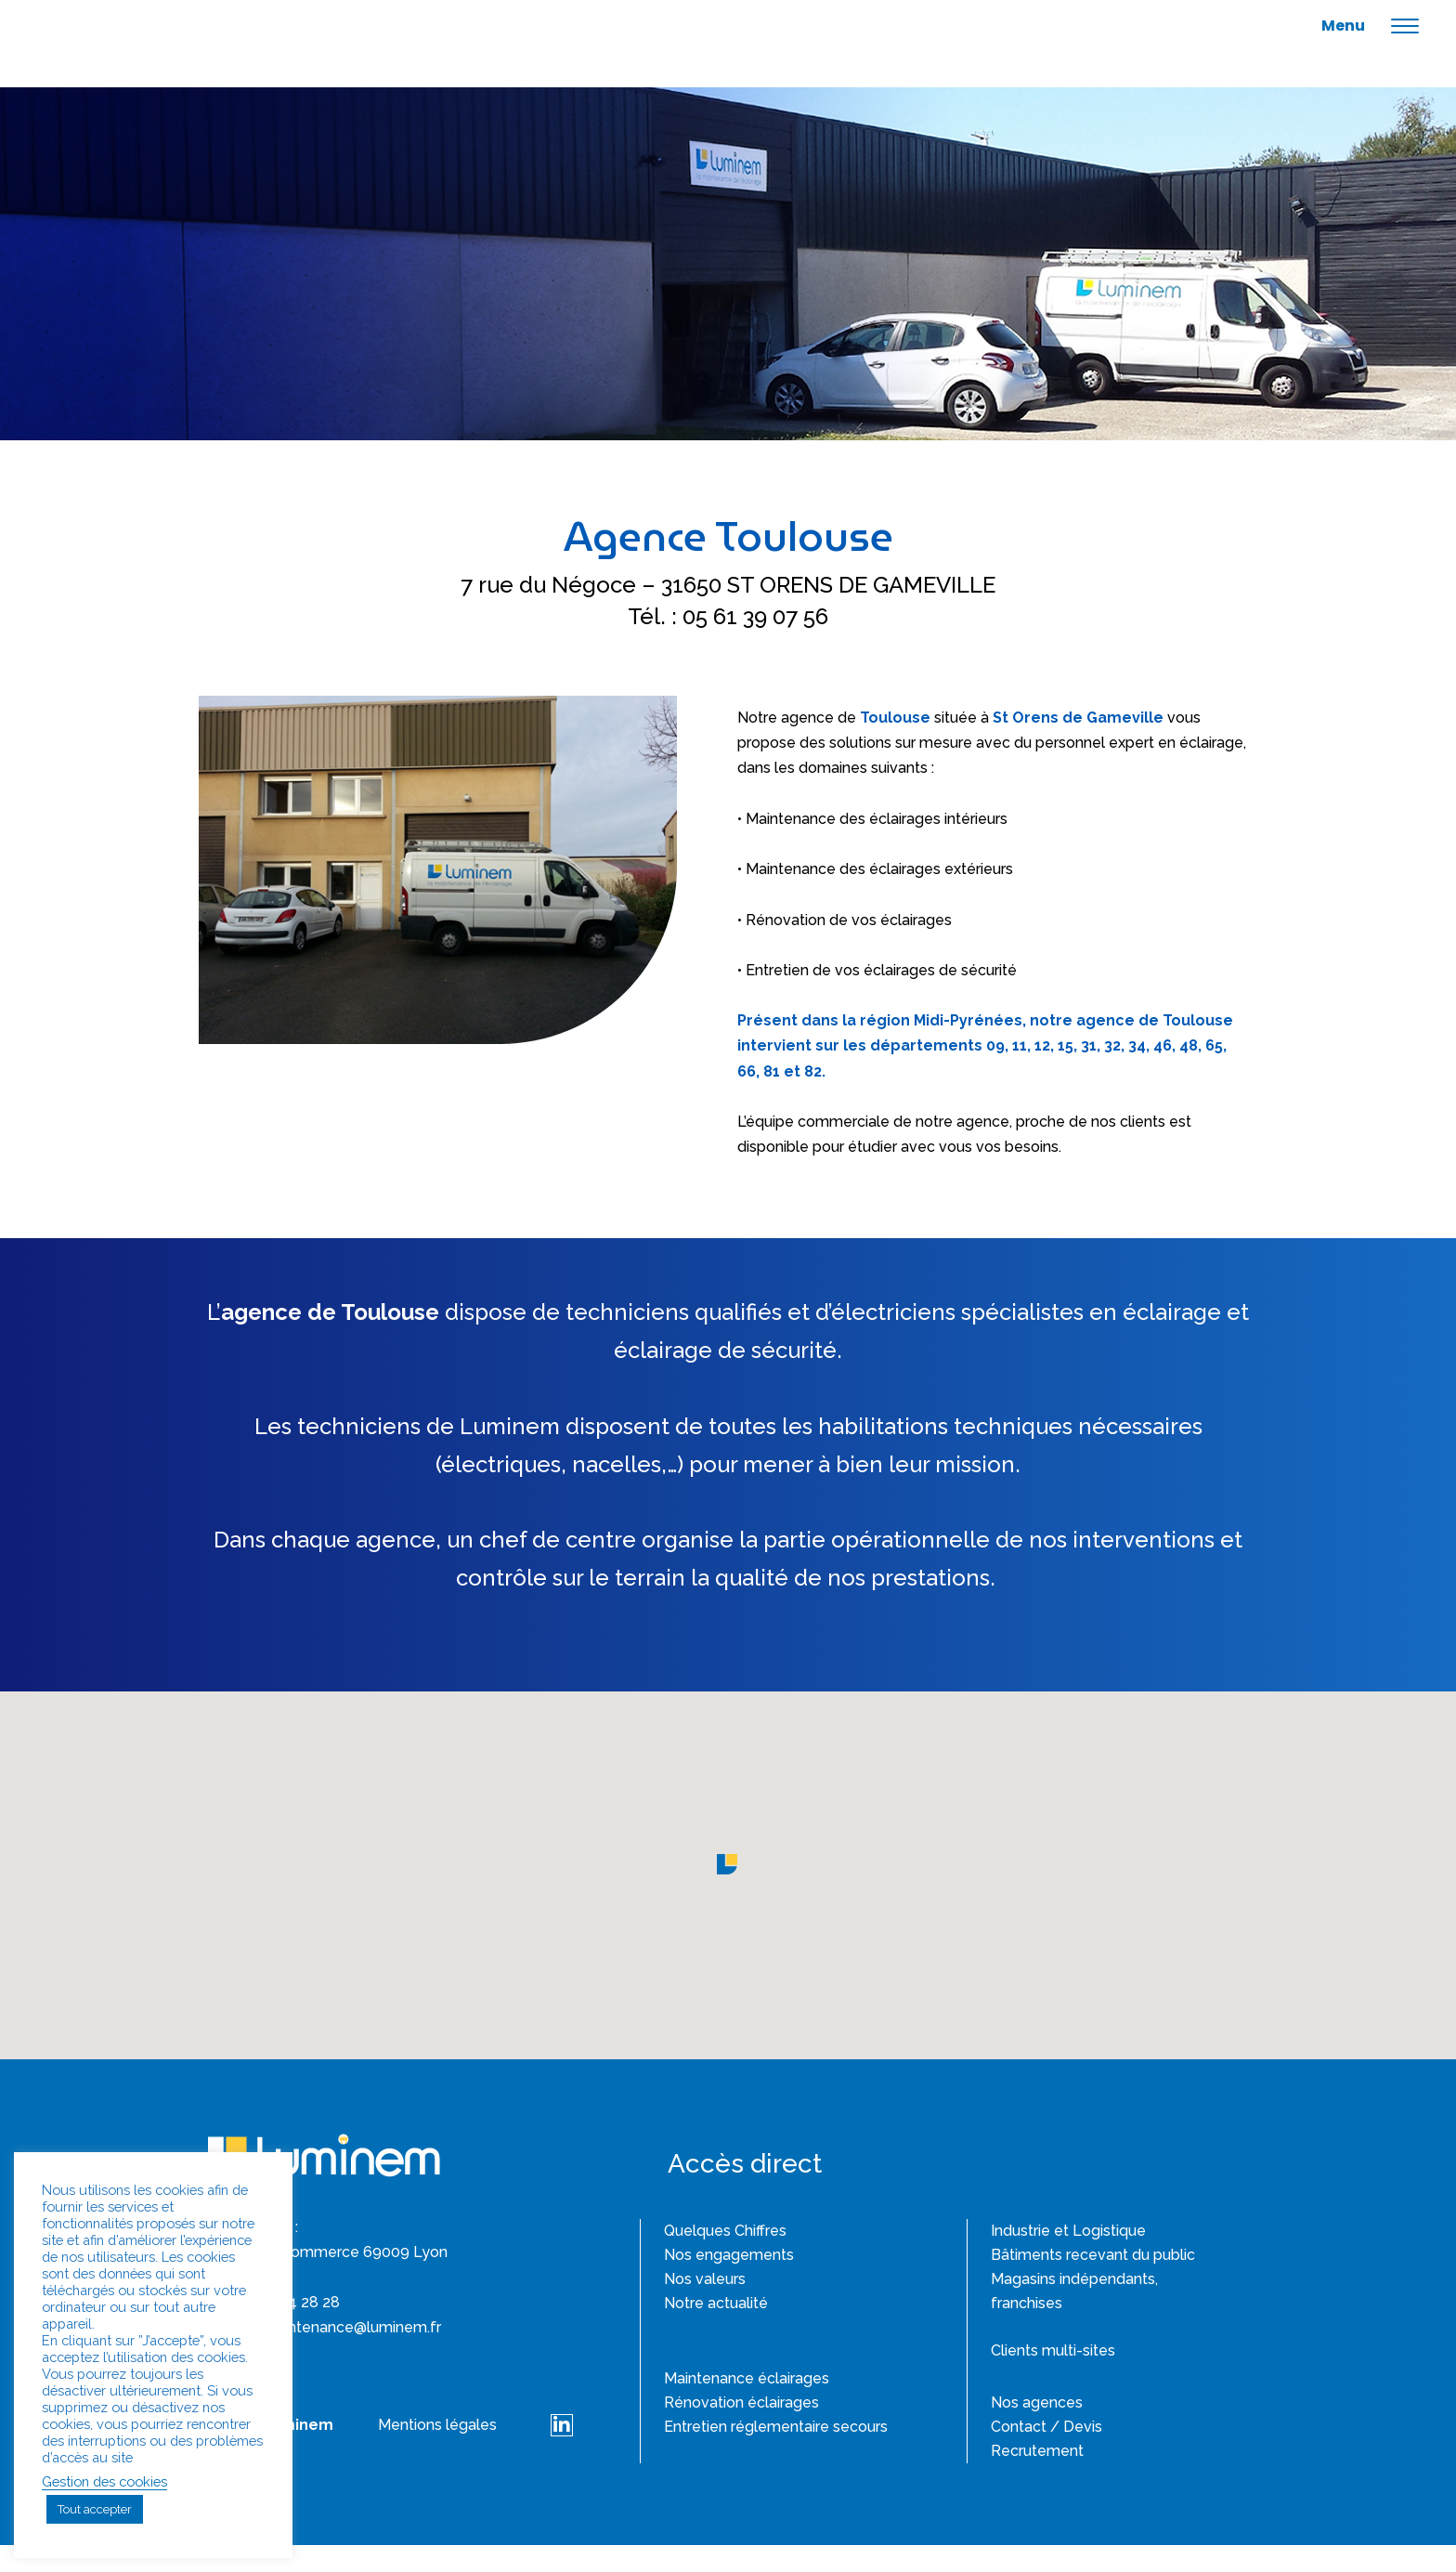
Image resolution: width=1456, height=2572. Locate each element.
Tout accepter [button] (95, 2509)
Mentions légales (437, 2452)
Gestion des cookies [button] (104, 2481)
